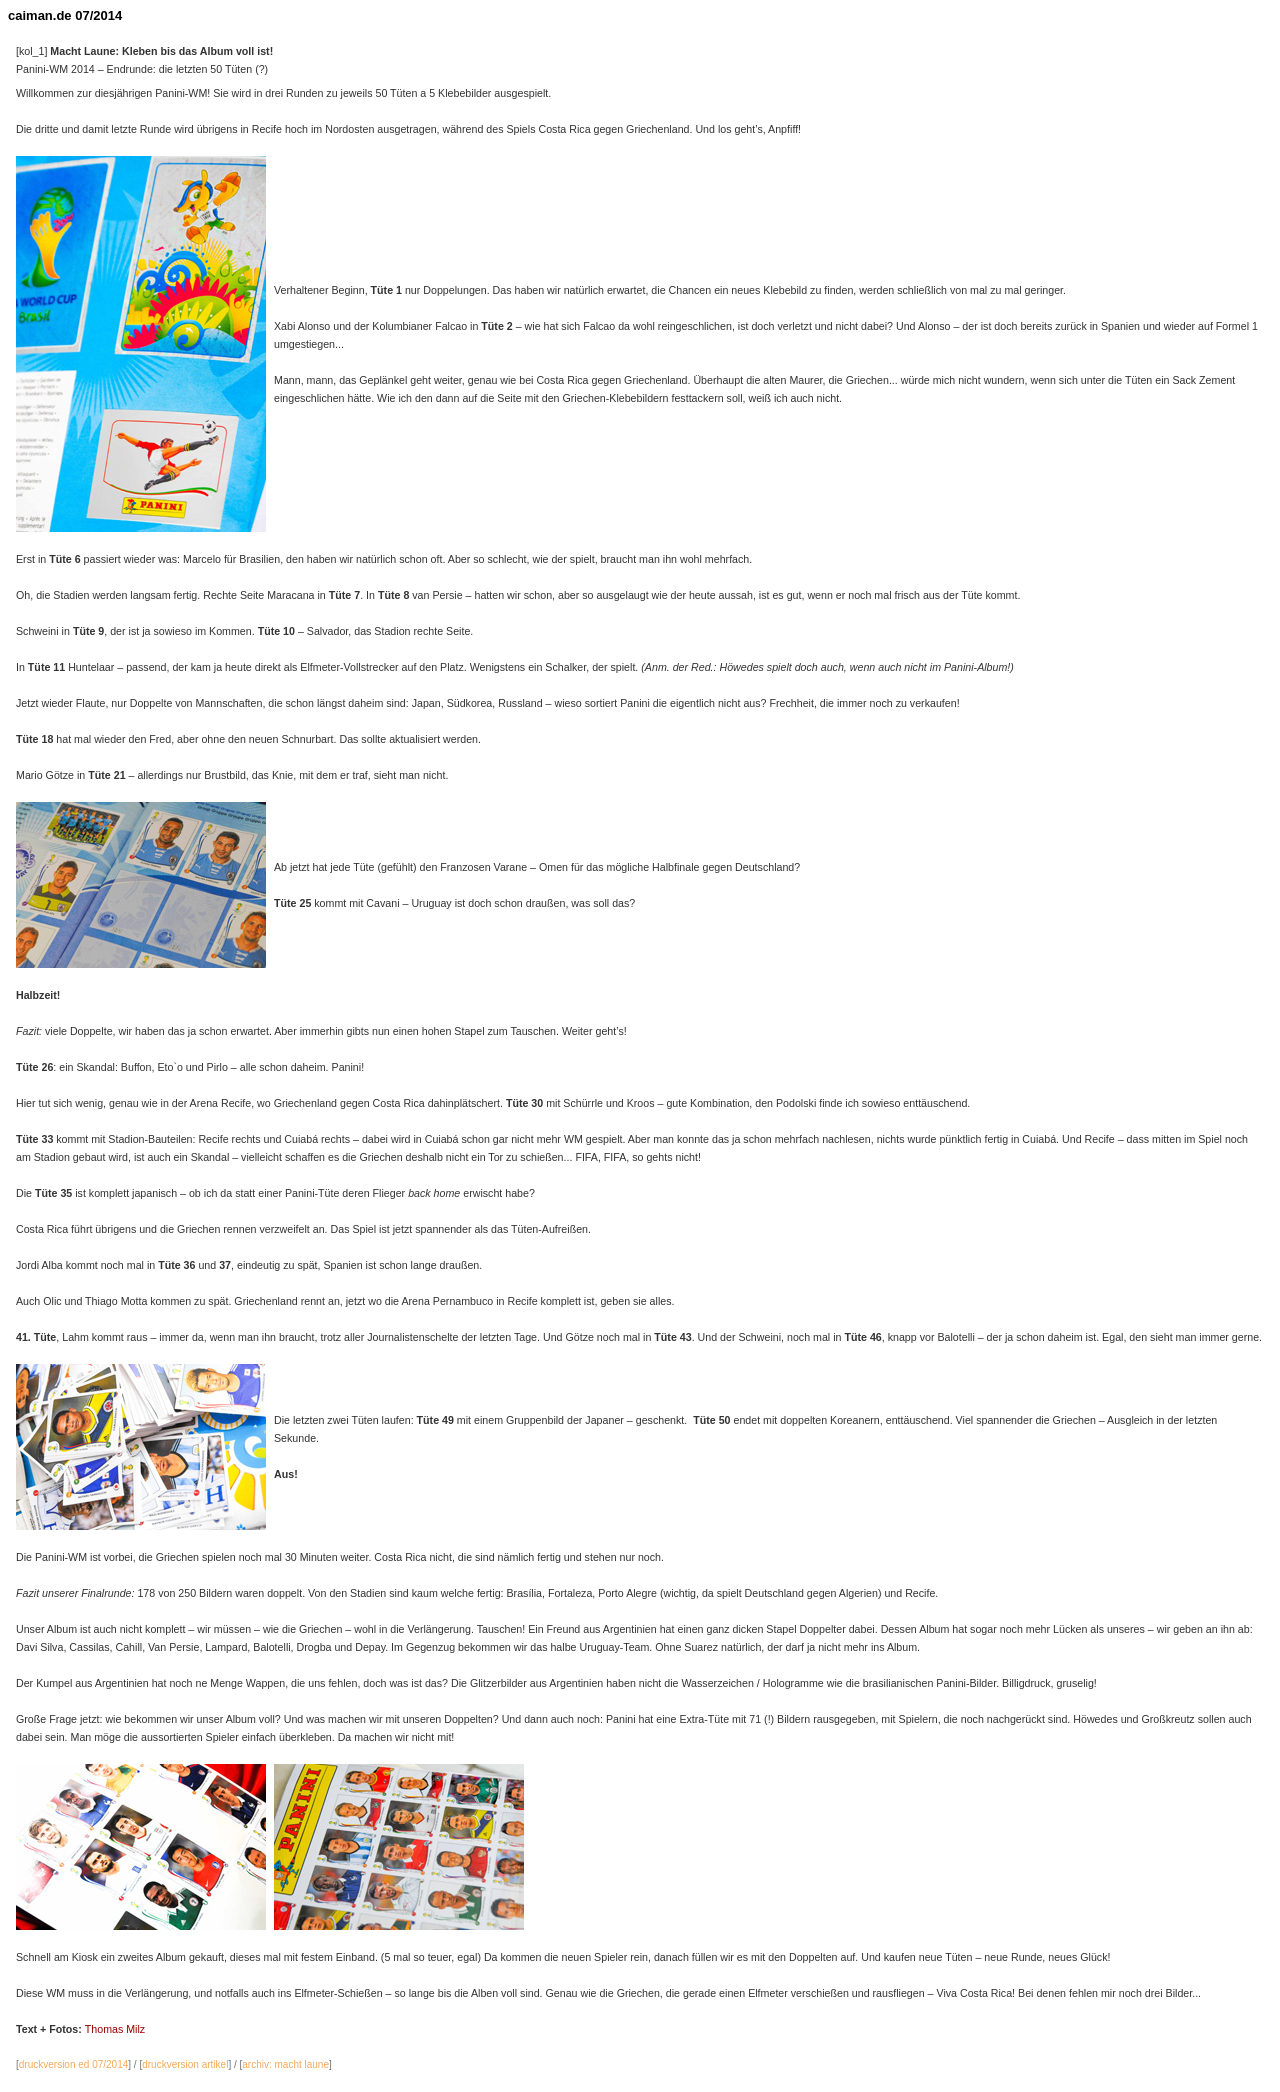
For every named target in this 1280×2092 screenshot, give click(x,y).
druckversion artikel (185, 2064)
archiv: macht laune (285, 2064)
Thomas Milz (115, 2029)
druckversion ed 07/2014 (74, 2064)
